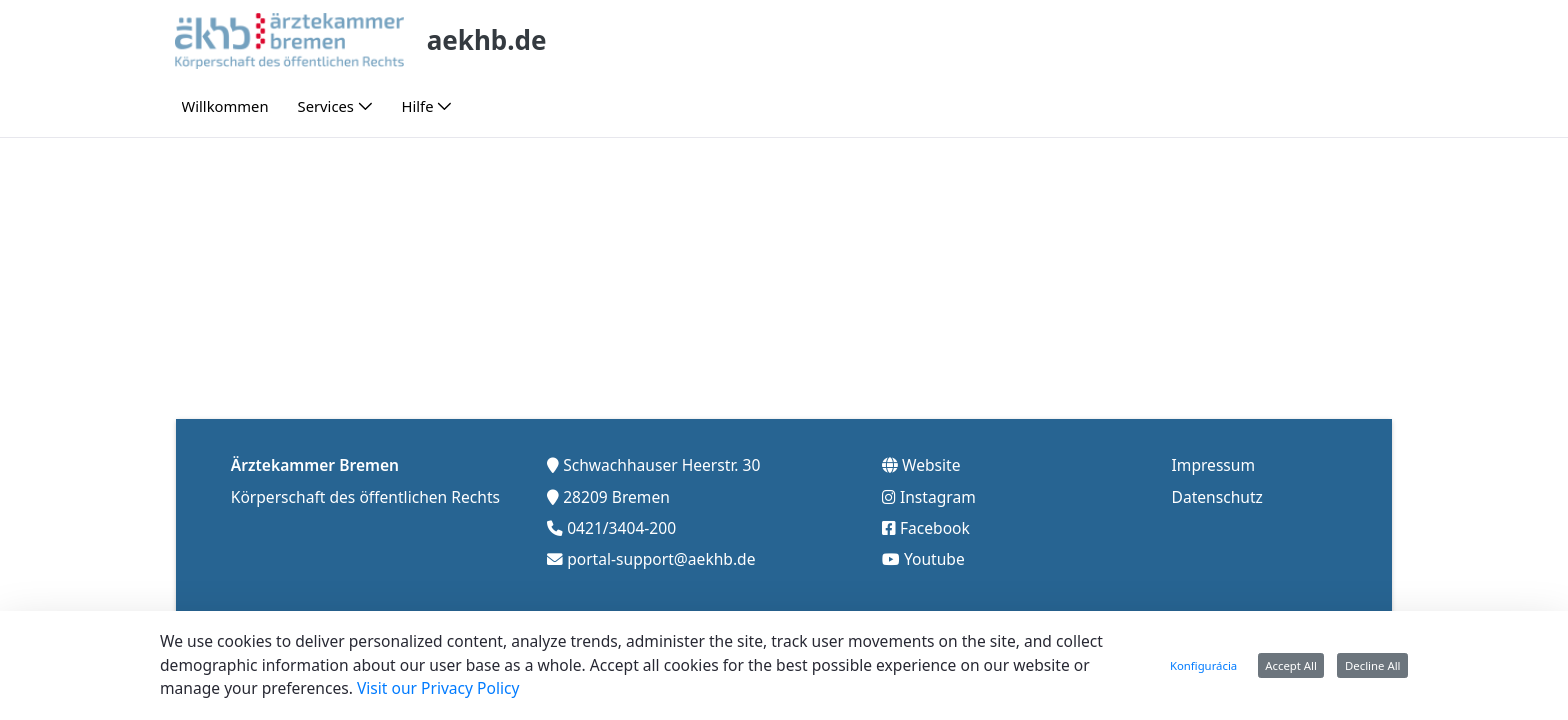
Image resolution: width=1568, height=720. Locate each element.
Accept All (1291, 665)
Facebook (935, 528)
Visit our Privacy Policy (438, 688)
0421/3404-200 (621, 528)
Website (931, 465)
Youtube (934, 559)
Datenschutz (1217, 497)
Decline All (1373, 665)
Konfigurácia (1203, 665)
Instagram (938, 497)
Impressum (1214, 465)
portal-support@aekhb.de (661, 559)
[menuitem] (225, 106)
